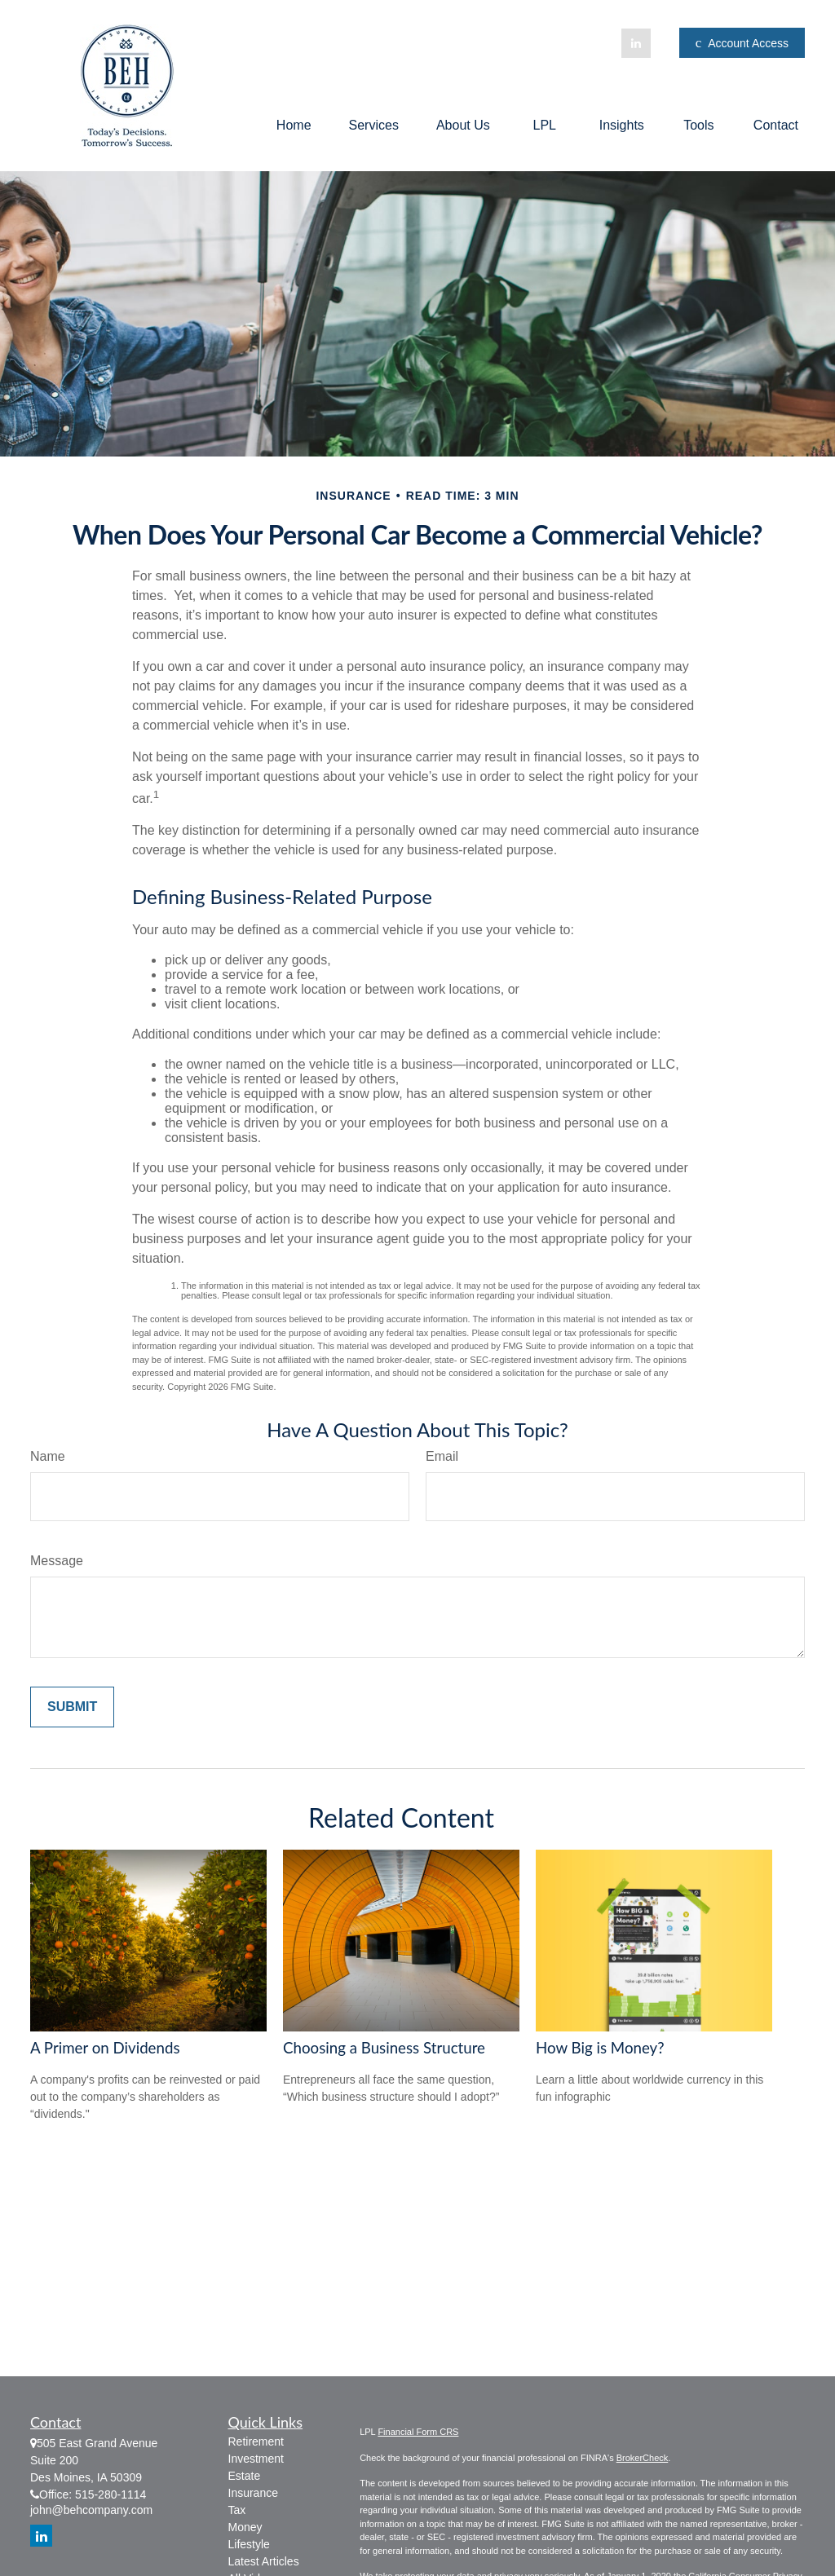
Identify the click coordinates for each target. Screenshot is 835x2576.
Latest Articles (263, 2561)
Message (56, 1561)
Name (47, 1456)
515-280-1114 (110, 2494)
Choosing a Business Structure (384, 2048)
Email (442, 1456)
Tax (237, 2509)
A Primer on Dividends (105, 2048)
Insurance (253, 2492)
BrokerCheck (642, 2458)
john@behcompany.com (91, 2509)
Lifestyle (249, 2544)
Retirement (256, 2441)
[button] (294, 125)
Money (245, 2527)
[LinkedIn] (636, 43)
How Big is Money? (600, 2048)
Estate (244, 2475)
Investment (256, 2458)
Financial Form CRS (418, 2432)
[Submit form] (72, 1707)
